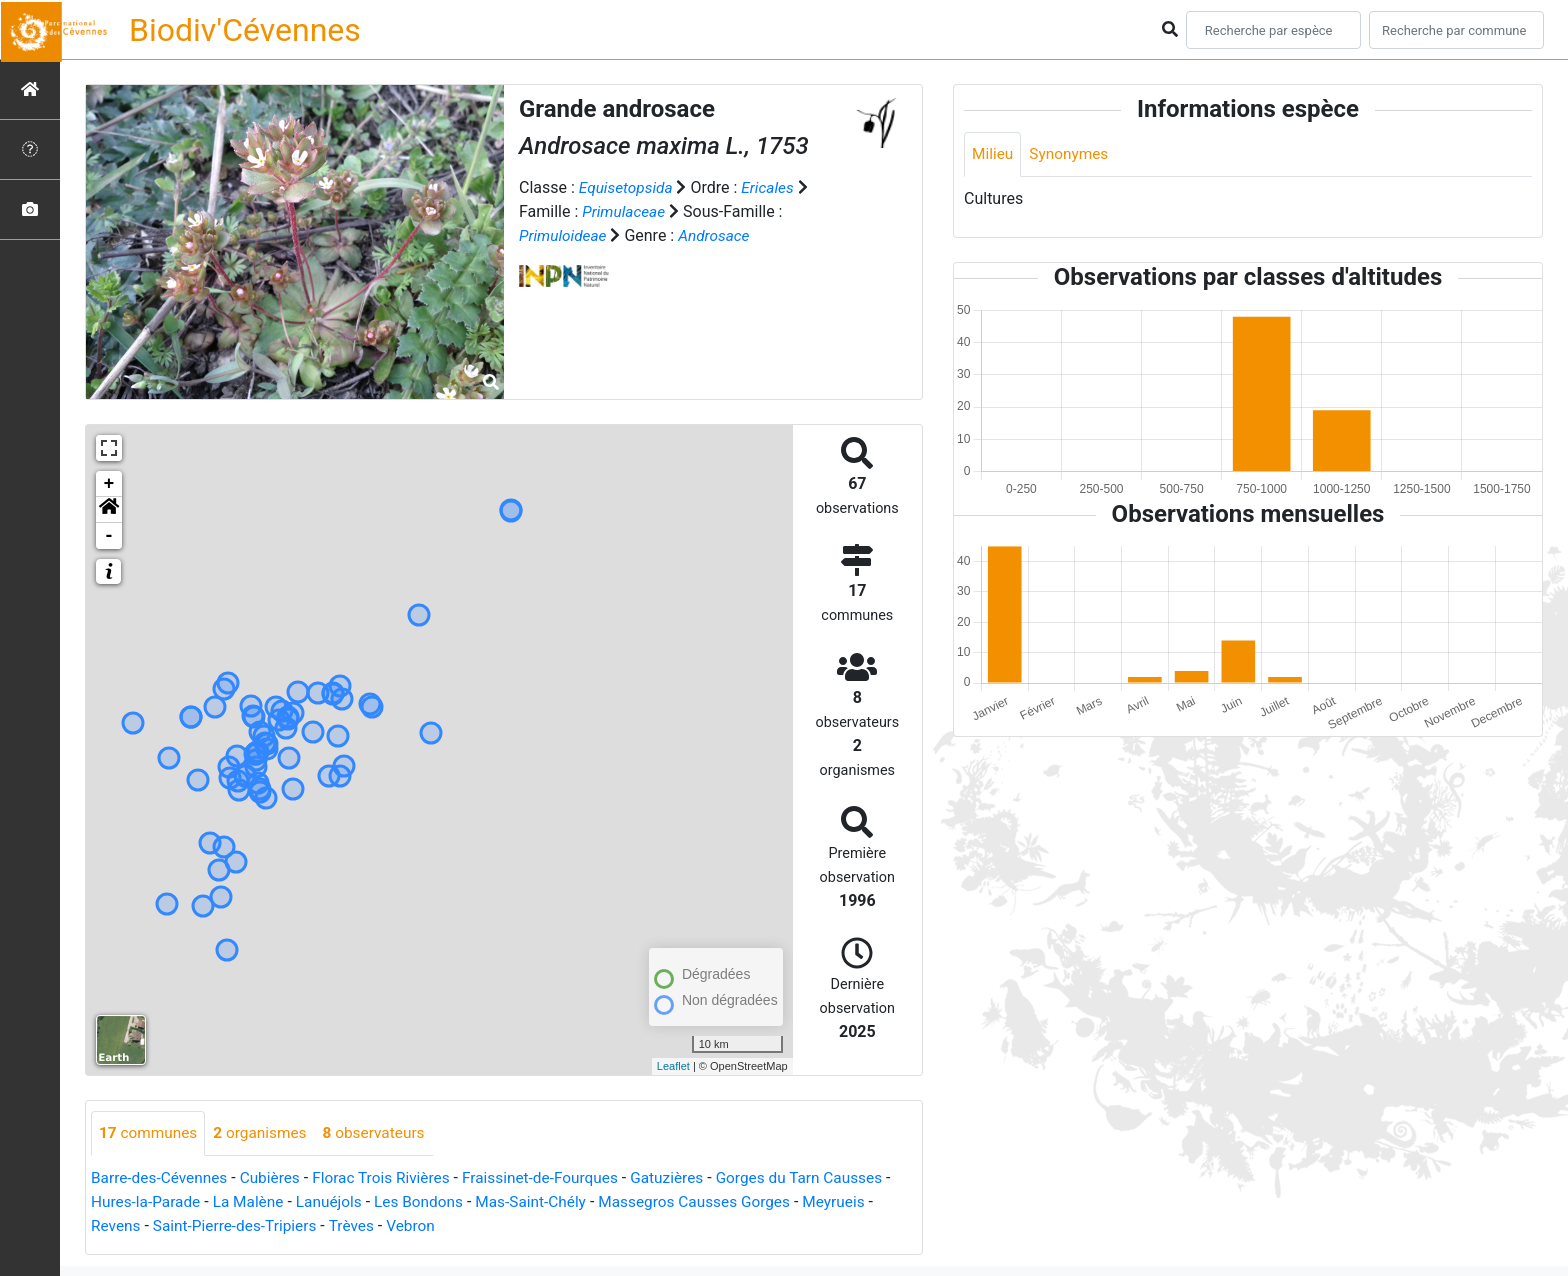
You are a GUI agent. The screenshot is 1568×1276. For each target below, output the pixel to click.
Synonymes (1072, 154)
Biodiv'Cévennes (245, 30)
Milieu (993, 154)
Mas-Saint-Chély (554, 1202)
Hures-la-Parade (156, 1202)
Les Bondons (438, 1202)
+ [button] (109, 484)
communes (150, 1133)
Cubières (276, 1178)
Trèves (360, 1226)
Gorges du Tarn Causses (824, 1178)
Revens (116, 1226)
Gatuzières (688, 1178)
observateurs (383, 1133)
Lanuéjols (345, 1202)
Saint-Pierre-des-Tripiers (240, 1226)
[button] (109, 510)
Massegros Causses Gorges (724, 1202)
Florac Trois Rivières (391, 1178)
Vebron (421, 1226)
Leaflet (673, 1066)
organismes (265, 1133)
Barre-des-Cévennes (162, 1178)
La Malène (262, 1202)
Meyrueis (869, 1202)
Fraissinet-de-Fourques (557, 1178)
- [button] (109, 536)
